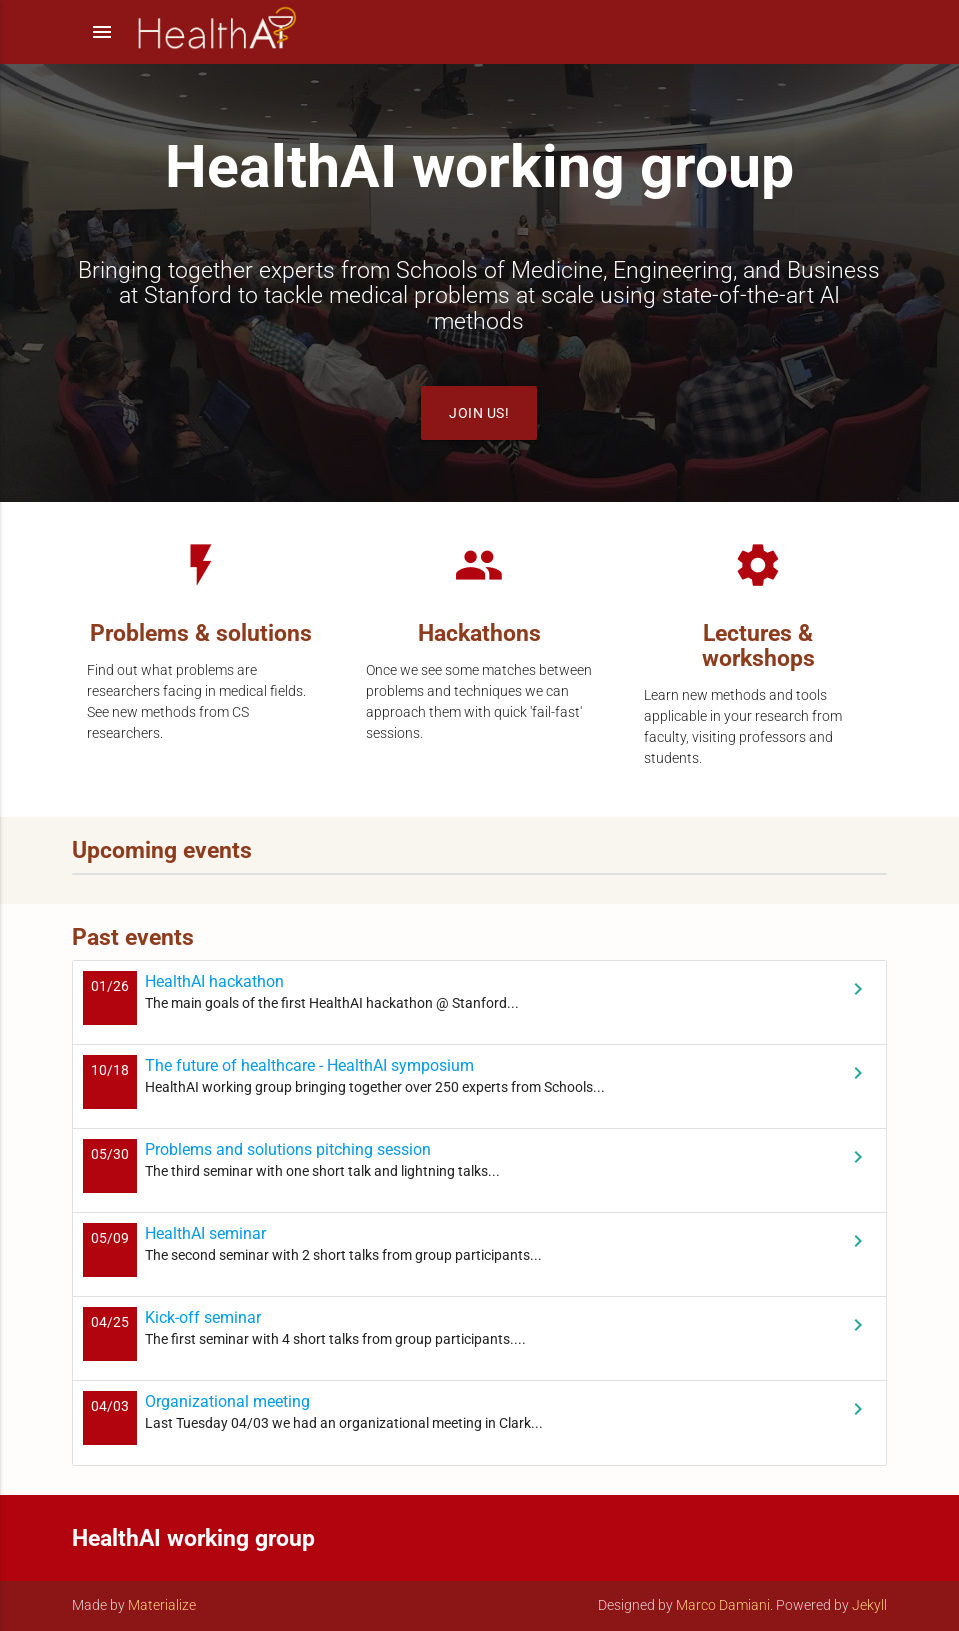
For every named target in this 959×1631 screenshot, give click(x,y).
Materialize (162, 1605)
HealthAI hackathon (214, 981)
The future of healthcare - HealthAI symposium (309, 1065)
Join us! (479, 413)
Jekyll (869, 1605)
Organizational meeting (227, 1401)
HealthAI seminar (205, 1233)
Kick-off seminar (203, 1317)
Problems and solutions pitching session (288, 1149)
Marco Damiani (723, 1605)
